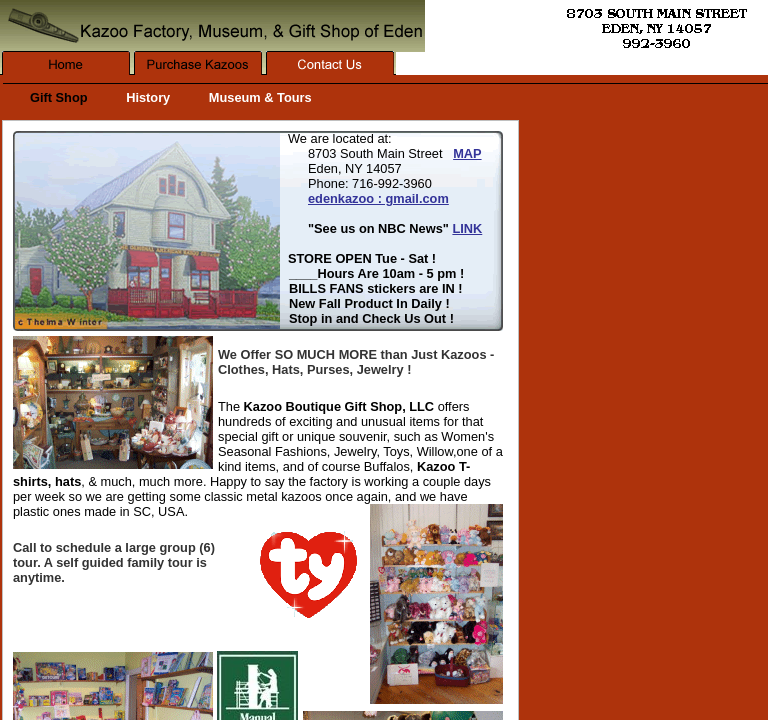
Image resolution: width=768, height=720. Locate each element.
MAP (467, 153)
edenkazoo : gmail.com (378, 198)
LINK (467, 228)
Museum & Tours (260, 97)
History (148, 97)
